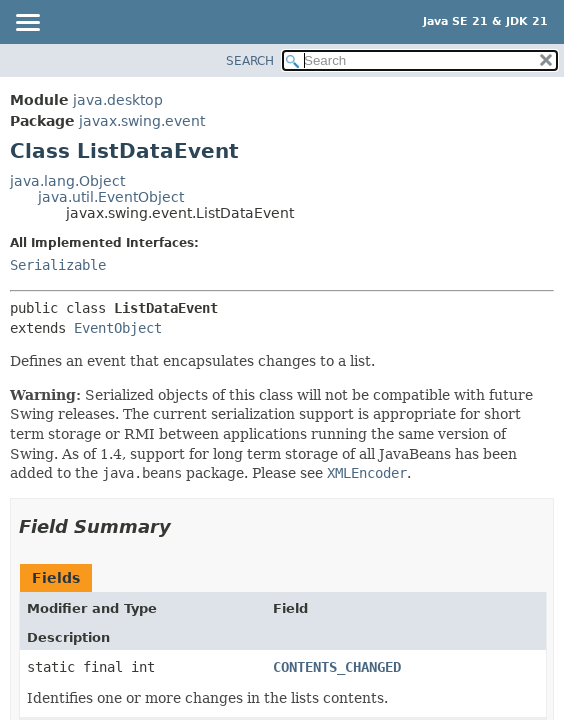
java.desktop (118, 100)
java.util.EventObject (111, 197)
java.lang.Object (67, 181)
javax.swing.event (142, 121)
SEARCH (250, 61)
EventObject (118, 328)
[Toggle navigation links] (27, 24)
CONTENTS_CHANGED (337, 667)
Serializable (58, 265)
